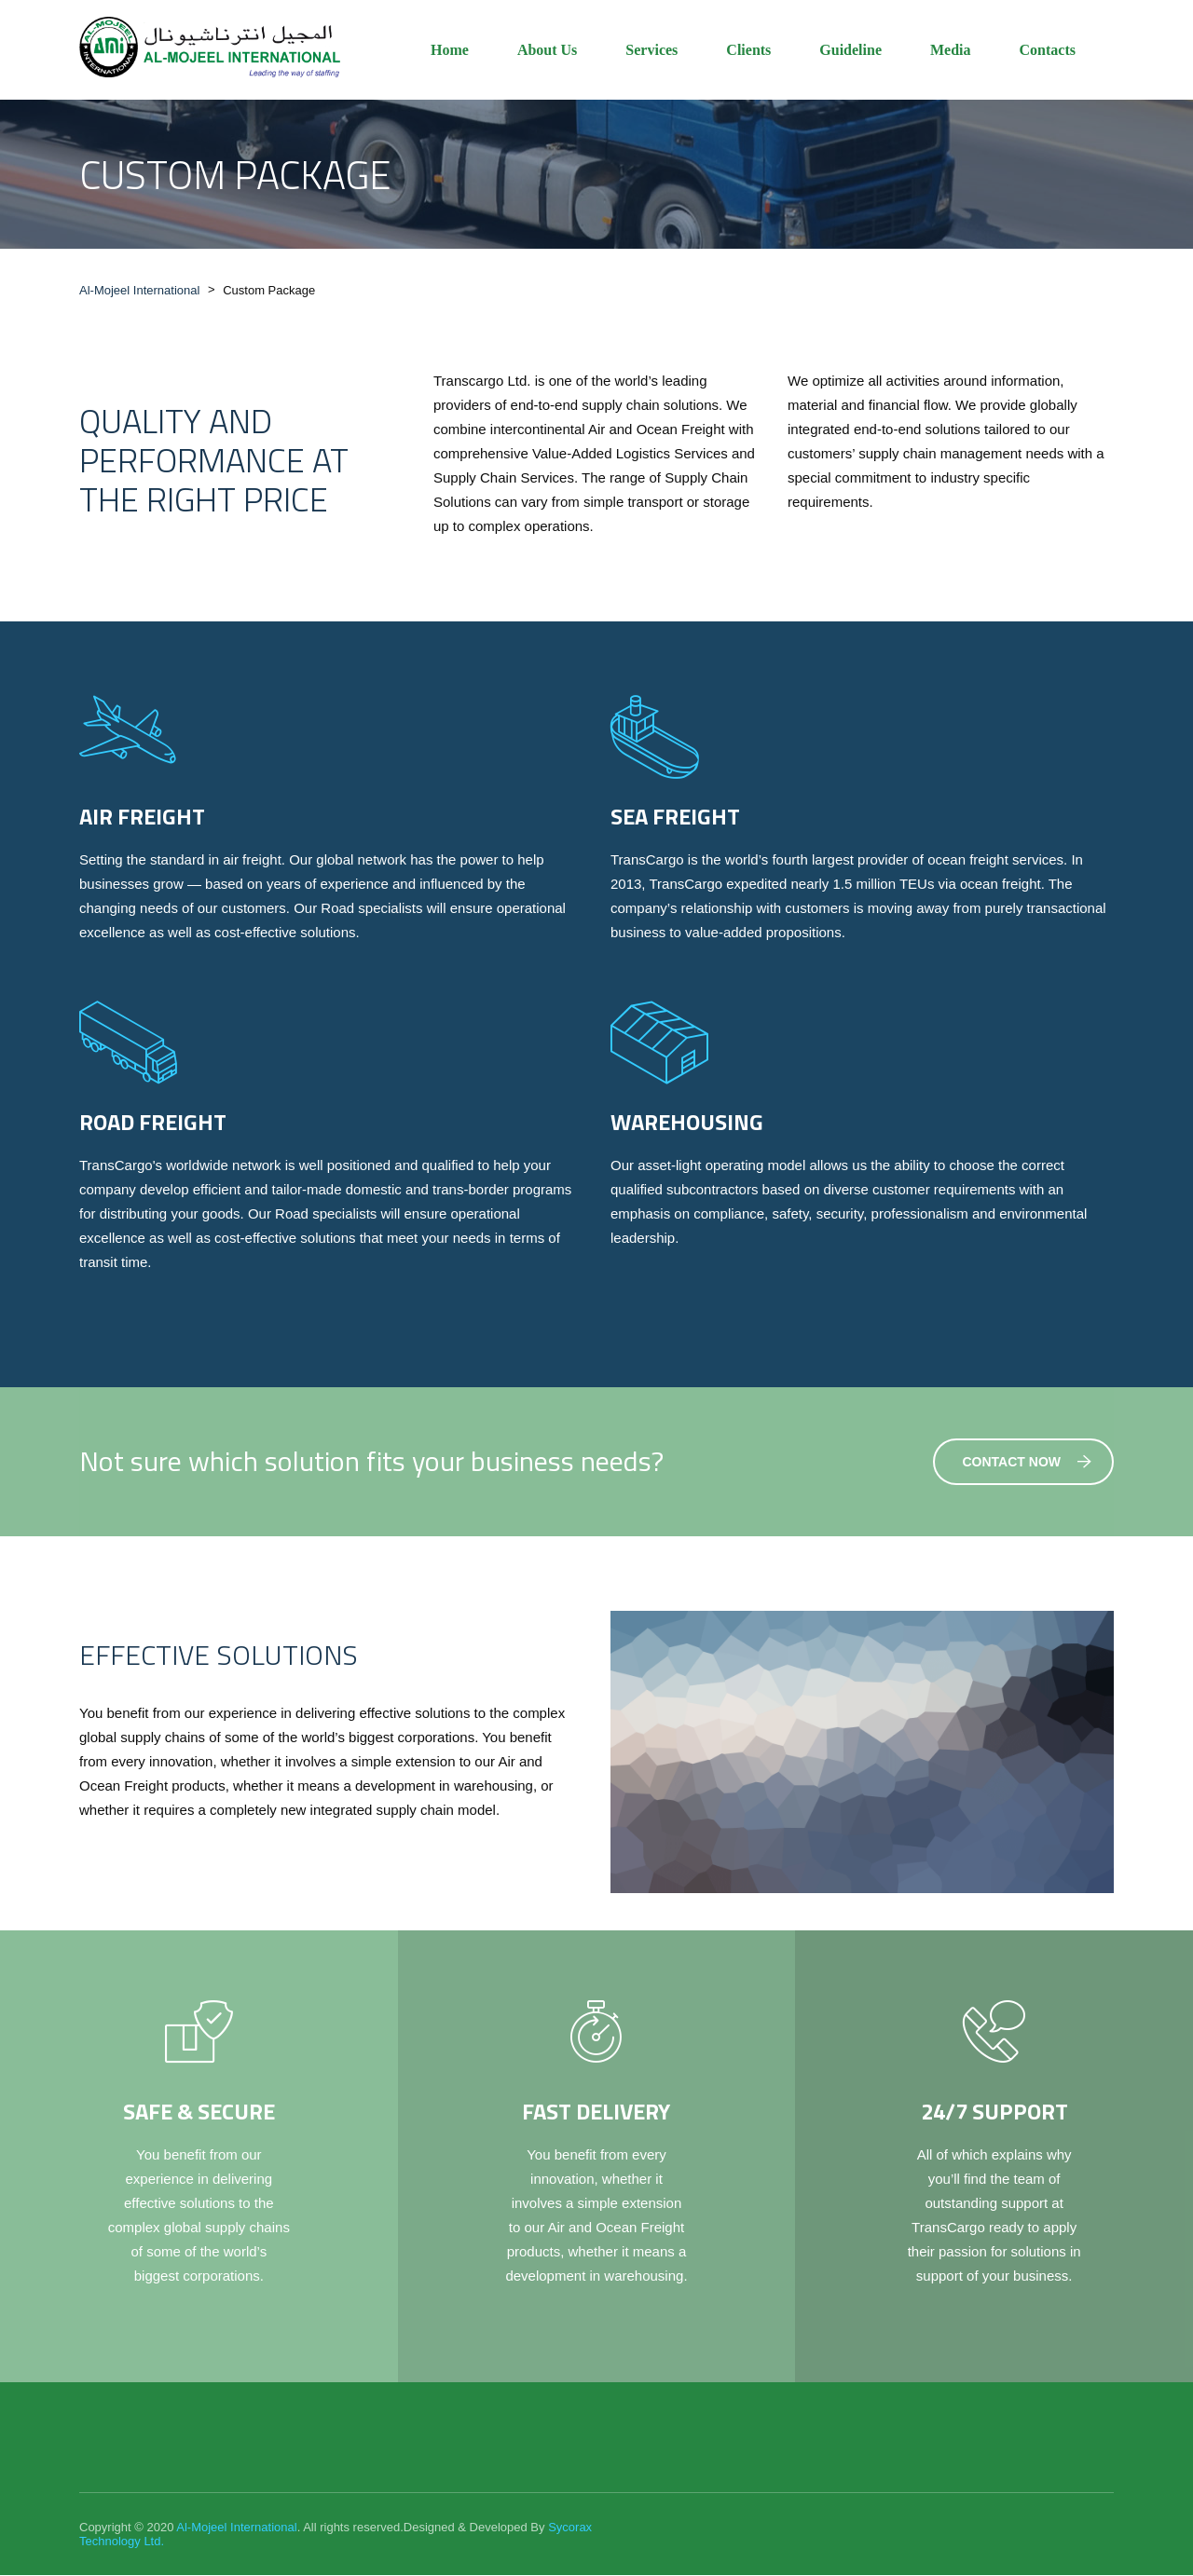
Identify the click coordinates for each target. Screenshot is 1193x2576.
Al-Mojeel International (236, 2528)
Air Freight (142, 817)
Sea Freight (675, 817)
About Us (547, 50)
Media (950, 50)
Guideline (850, 50)
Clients (748, 50)
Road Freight (152, 1122)
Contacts (1048, 50)
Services (651, 50)
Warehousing (686, 1122)
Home (450, 50)
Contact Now (1027, 1462)
